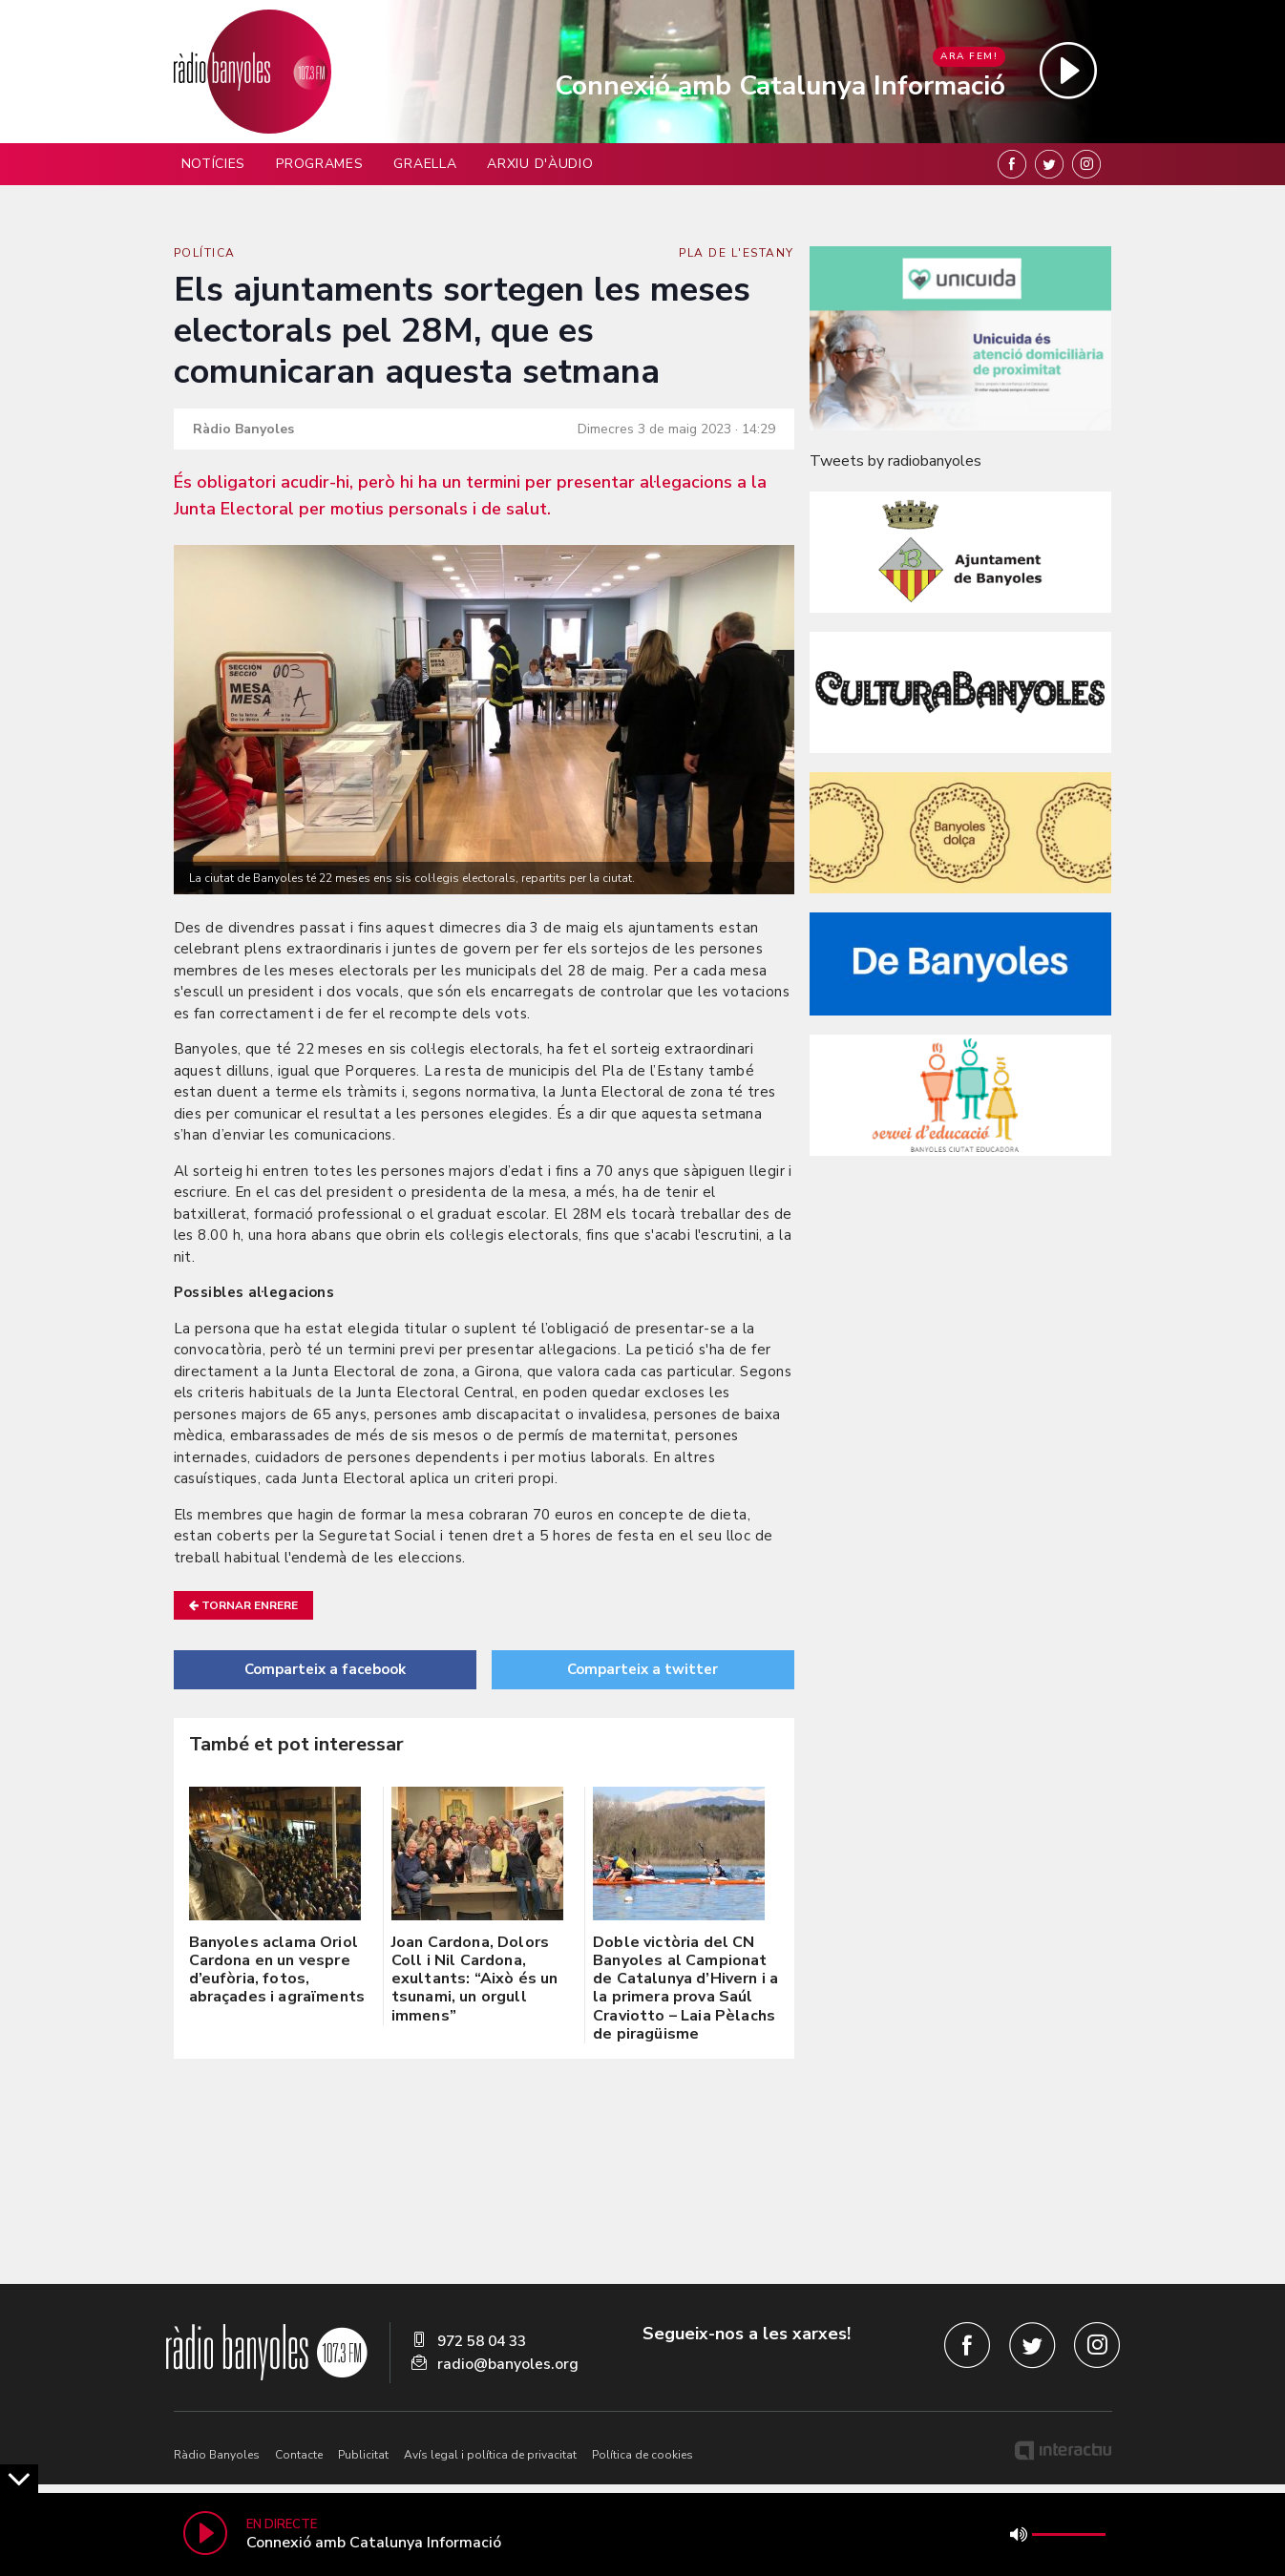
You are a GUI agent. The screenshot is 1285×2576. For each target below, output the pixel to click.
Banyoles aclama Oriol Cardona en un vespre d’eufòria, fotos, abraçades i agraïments (277, 1970)
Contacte (299, 2454)
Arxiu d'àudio (540, 164)
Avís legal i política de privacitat (490, 2454)
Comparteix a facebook (325, 1669)
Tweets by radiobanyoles (895, 460)
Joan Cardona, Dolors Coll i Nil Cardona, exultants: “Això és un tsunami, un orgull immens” (474, 1979)
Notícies (213, 164)
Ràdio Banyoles (217, 2454)
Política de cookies (642, 2454)
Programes (319, 164)
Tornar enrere (243, 1605)
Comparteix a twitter (642, 1669)
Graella (424, 164)
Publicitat (363, 2454)
